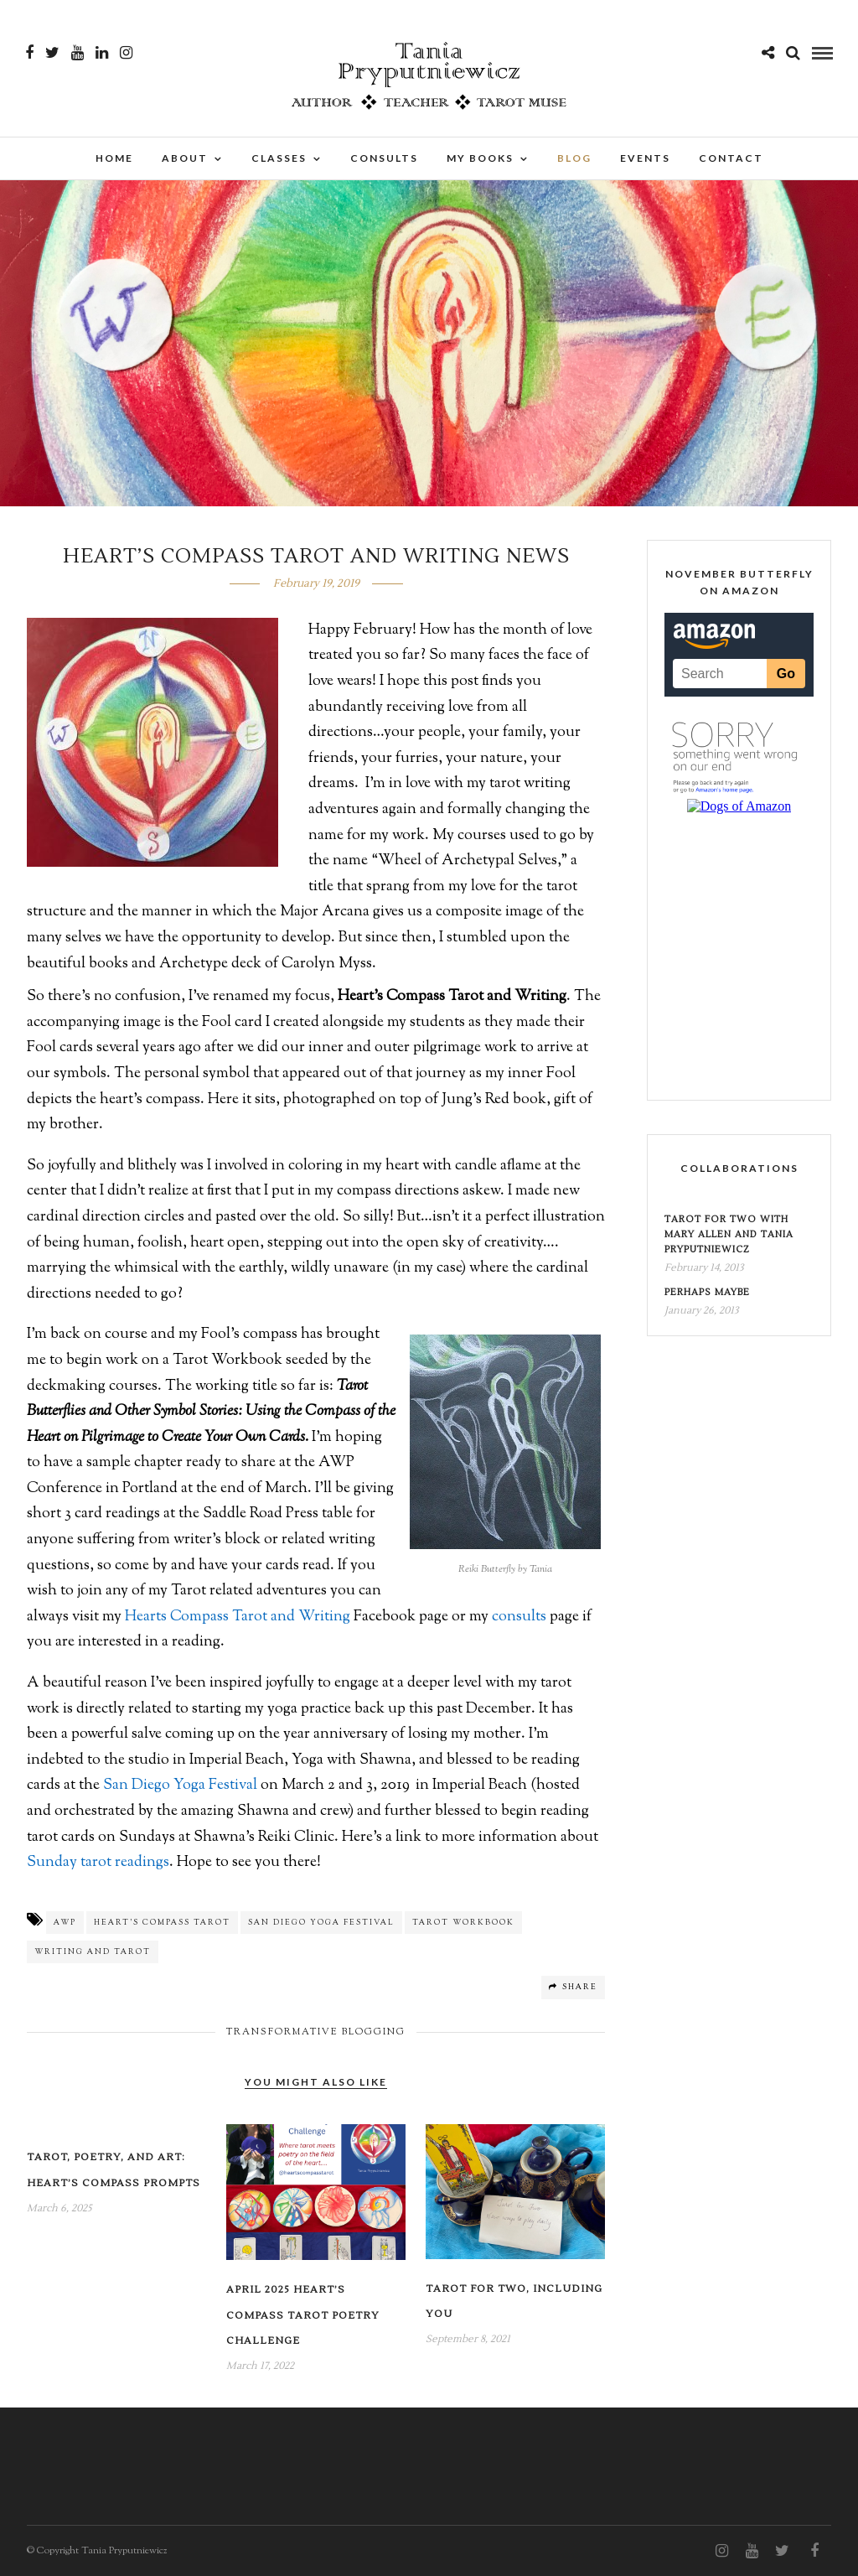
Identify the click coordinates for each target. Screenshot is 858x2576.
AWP (65, 1922)
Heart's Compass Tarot (162, 1922)
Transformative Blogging (316, 2032)
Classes (279, 158)
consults (519, 1617)
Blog (574, 158)
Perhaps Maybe (707, 1292)
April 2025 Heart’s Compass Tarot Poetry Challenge (303, 2315)
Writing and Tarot (92, 1951)
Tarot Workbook (463, 1922)
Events (645, 158)
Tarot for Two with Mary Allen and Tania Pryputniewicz (728, 1234)
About (185, 158)
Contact (731, 158)
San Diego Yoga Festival (180, 1785)
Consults (384, 158)
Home (114, 158)
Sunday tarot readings (98, 1863)
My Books (480, 158)
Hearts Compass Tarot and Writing (237, 1617)
